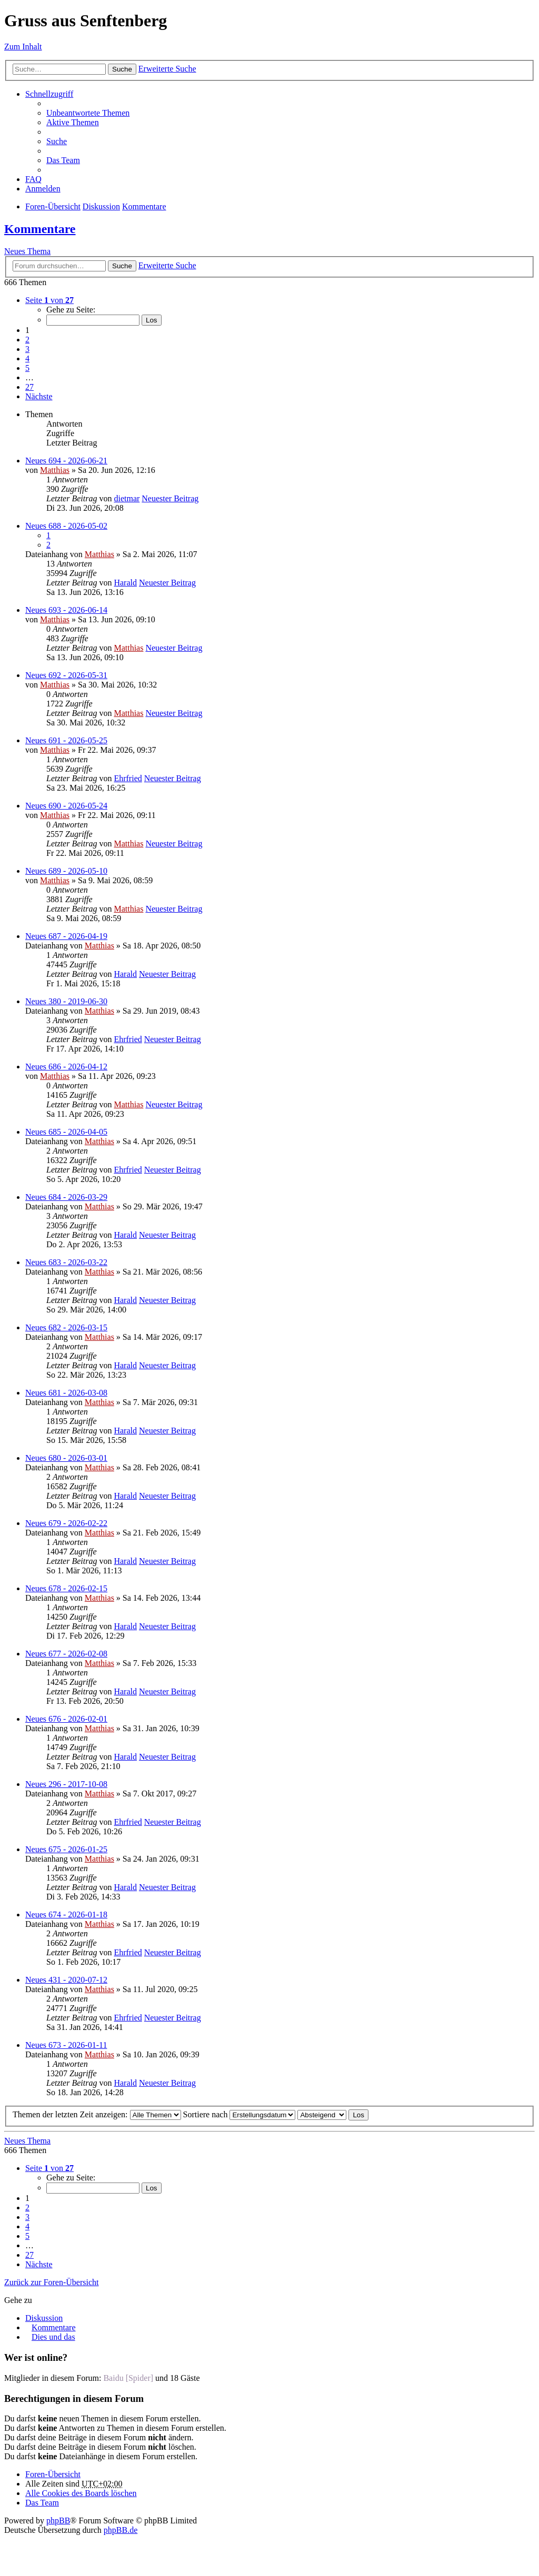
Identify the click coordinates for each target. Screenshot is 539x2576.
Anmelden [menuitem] (43, 188)
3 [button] (27, 349)
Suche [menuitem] (56, 141)
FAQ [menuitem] (33, 179)
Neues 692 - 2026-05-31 (66, 675)
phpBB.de (120, 2530)
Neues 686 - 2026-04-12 (66, 1066)
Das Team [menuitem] (63, 160)
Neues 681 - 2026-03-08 (66, 1392)
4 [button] (27, 358)
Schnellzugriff (49, 93)
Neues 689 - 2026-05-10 (66, 870)
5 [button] (27, 367)
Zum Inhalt (23, 46)
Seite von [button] (49, 300)
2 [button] (27, 339)
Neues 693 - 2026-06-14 (66, 609)
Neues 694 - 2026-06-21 (66, 460)
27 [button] (29, 386)
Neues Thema (27, 251)
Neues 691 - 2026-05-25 (66, 740)
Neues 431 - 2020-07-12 (66, 1979)
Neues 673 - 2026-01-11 (66, 2044)
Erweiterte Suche (167, 68)
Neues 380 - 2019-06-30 (66, 1001)
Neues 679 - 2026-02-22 (66, 1523)
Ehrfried (128, 778)
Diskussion (101, 206)
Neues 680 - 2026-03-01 (66, 1457)
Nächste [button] (39, 396)
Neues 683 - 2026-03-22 (66, 1262)
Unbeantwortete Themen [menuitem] (87, 112)
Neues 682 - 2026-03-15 (66, 1327)
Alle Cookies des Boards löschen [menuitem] (81, 2493)
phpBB (58, 2520)
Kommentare (144, 206)
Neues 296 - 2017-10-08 (66, 1784)
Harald (125, 582)
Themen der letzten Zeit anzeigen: (97, 2114)
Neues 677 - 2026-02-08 (66, 1653)
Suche (122, 69)
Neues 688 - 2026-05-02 (66, 525)
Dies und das (53, 2336)
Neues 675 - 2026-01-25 (66, 1849)
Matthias (54, 470)
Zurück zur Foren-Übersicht (51, 2282)
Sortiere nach (239, 2114)
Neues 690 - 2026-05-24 (66, 805)
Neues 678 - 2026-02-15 (66, 1588)
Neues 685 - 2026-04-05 (66, 1131)
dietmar (126, 498)
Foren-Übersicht (53, 206)
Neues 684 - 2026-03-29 (66, 1197)
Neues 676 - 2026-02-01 (66, 1718)
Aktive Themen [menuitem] (72, 122)
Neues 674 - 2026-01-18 (66, 1914)
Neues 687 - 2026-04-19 (66, 936)
